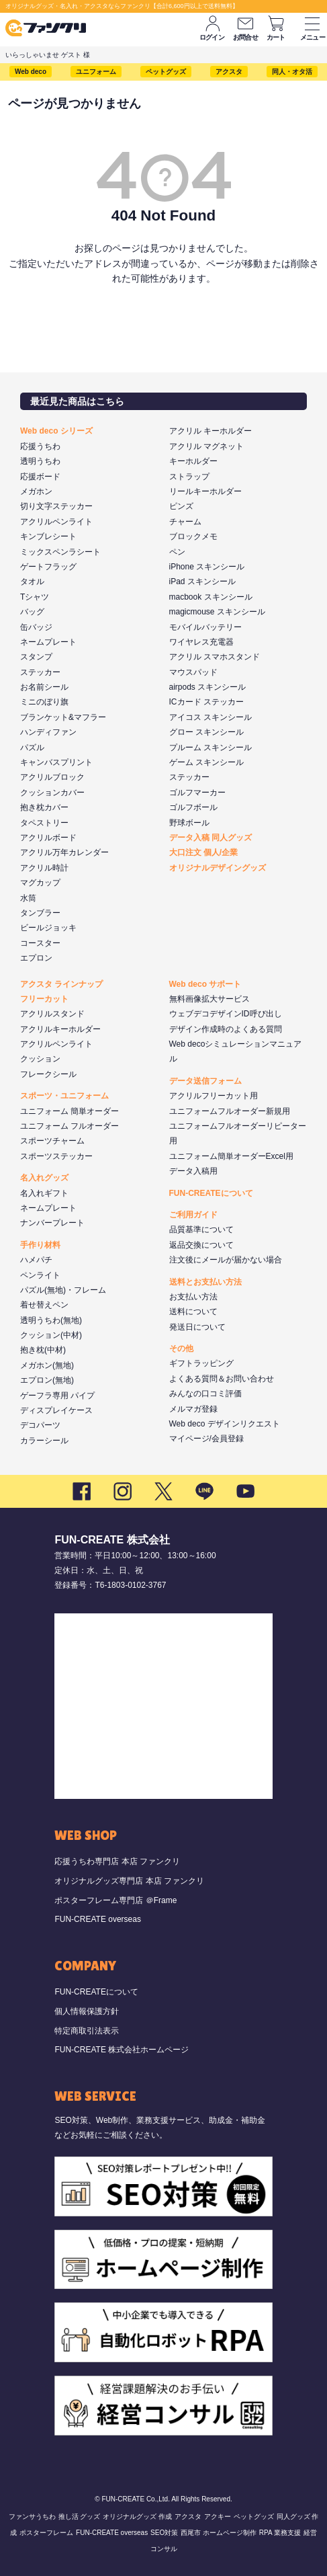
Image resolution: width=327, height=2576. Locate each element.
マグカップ (40, 882)
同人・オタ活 (292, 71)
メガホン (36, 491)
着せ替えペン (44, 1305)
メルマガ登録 (193, 1409)
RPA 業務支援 (280, 2532)
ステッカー (40, 672)
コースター (40, 943)
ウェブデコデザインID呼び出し (225, 1013)
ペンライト (40, 1275)
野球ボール (189, 823)
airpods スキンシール (207, 687)
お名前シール (44, 687)
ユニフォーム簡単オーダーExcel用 (231, 1156)
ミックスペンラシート (60, 552)
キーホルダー (193, 461)
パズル (32, 747)
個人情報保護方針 (86, 2011)
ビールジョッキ (48, 927)
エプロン (36, 958)
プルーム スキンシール (210, 747)
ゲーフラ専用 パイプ (57, 1395)
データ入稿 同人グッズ (210, 837)
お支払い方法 (193, 1296)
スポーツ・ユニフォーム (64, 1095)
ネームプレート (48, 642)
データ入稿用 (193, 1171)
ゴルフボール (193, 807)
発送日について (197, 1327)
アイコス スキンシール (210, 717)
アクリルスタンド (52, 1013)
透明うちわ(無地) (51, 1320)
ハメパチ (36, 1259)
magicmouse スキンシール (217, 611)
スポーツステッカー (56, 1156)
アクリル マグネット (206, 446)
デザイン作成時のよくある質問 (225, 1029)
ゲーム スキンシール (206, 762)
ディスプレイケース (56, 1410)
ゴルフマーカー (197, 792)
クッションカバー (52, 792)
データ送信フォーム (205, 1081)
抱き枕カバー (44, 807)
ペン (177, 552)
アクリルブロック (52, 777)
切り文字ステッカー (56, 506)
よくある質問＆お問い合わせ (221, 1378)
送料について (193, 1311)
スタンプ (36, 656)
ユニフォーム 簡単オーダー (69, 1111)
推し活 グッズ (79, 2516)
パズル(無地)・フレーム (63, 1290)
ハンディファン (48, 732)
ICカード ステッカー (206, 702)
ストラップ (189, 476)
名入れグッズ (44, 1177)
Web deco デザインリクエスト (224, 1423)
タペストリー (44, 823)
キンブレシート (48, 536)
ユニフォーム (96, 71)
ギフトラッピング (201, 1363)
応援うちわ (40, 446)
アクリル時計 (44, 868)
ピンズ (181, 506)
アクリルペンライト (56, 521)
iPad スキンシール (202, 581)
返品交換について (201, 1245)
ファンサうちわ (32, 2516)
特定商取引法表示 (86, 2031)
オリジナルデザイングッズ (217, 868)
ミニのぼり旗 (44, 702)
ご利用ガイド (193, 1214)
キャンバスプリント (56, 762)
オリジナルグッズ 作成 (137, 2516)
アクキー (217, 2516)
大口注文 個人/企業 (203, 852)
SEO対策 (164, 2532)
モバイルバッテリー (205, 627)
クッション (40, 1058)
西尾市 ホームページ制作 (218, 2532)
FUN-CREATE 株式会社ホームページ (121, 2049)
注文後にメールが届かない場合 (225, 1259)
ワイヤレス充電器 (201, 642)
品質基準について (201, 1229)
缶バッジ (36, 627)
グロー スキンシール (206, 732)
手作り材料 (40, 1245)
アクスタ (229, 71)
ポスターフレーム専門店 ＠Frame (115, 1900)
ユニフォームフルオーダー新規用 (229, 1111)
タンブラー (40, 913)
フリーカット (44, 999)
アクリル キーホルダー (210, 431)
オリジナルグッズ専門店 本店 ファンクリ (129, 1881)
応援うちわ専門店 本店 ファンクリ (117, 1861)
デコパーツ (40, 1425)
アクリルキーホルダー (60, 1029)
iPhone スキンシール (207, 566)
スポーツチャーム (52, 1140)
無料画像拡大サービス (209, 999)
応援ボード (40, 476)
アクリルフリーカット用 (213, 1095)
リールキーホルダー (205, 491)
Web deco (30, 71)
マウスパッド (193, 672)
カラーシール (44, 1440)
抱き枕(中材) (43, 1350)
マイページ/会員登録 (206, 1438)
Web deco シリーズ (56, 431)
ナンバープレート (52, 1222)
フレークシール (48, 1074)
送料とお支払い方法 (205, 1282)
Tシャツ (34, 597)
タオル (32, 581)
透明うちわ (40, 461)
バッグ (32, 611)
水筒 (28, 898)
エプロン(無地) (47, 1380)
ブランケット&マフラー (63, 717)
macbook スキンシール (210, 597)
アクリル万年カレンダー (64, 852)
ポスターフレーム (46, 2532)
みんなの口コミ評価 (205, 1393)
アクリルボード (48, 837)
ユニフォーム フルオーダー (69, 1126)
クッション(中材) (51, 1335)
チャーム (185, 521)
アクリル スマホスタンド (214, 656)
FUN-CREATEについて (211, 1193)
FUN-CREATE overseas (97, 1919)
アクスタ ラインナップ (61, 984)
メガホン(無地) (47, 1365)
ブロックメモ (193, 536)
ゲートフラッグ (48, 566)
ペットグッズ (166, 71)
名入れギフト (44, 1193)
